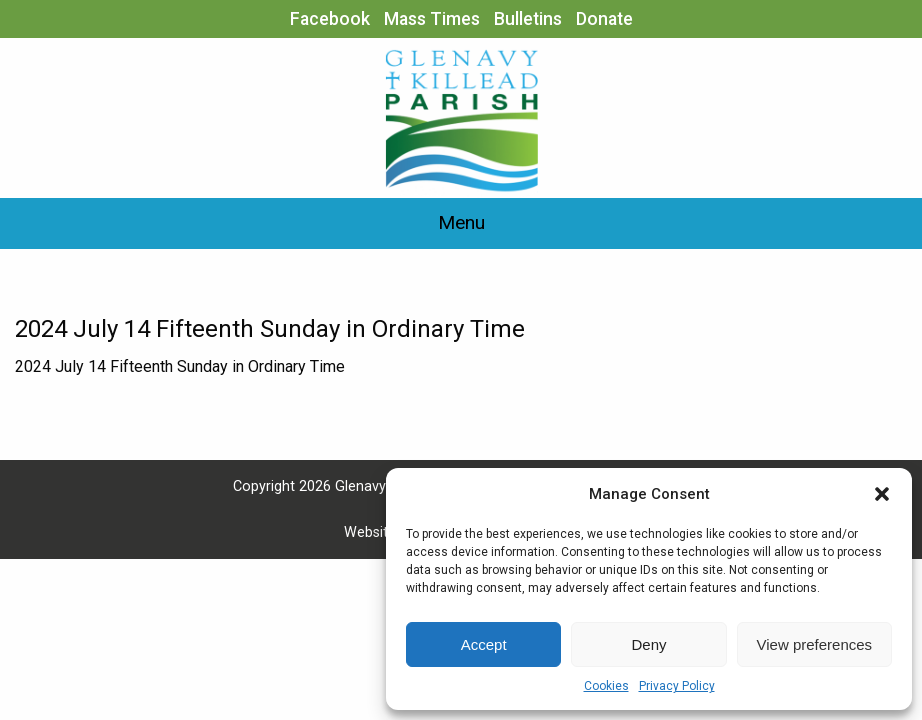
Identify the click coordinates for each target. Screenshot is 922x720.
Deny (648, 644)
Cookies (606, 686)
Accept (484, 644)
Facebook (330, 19)
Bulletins (528, 19)
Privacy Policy (677, 686)
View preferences (815, 644)
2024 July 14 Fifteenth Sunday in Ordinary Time (180, 366)
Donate (604, 19)
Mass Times (432, 19)
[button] (882, 494)
